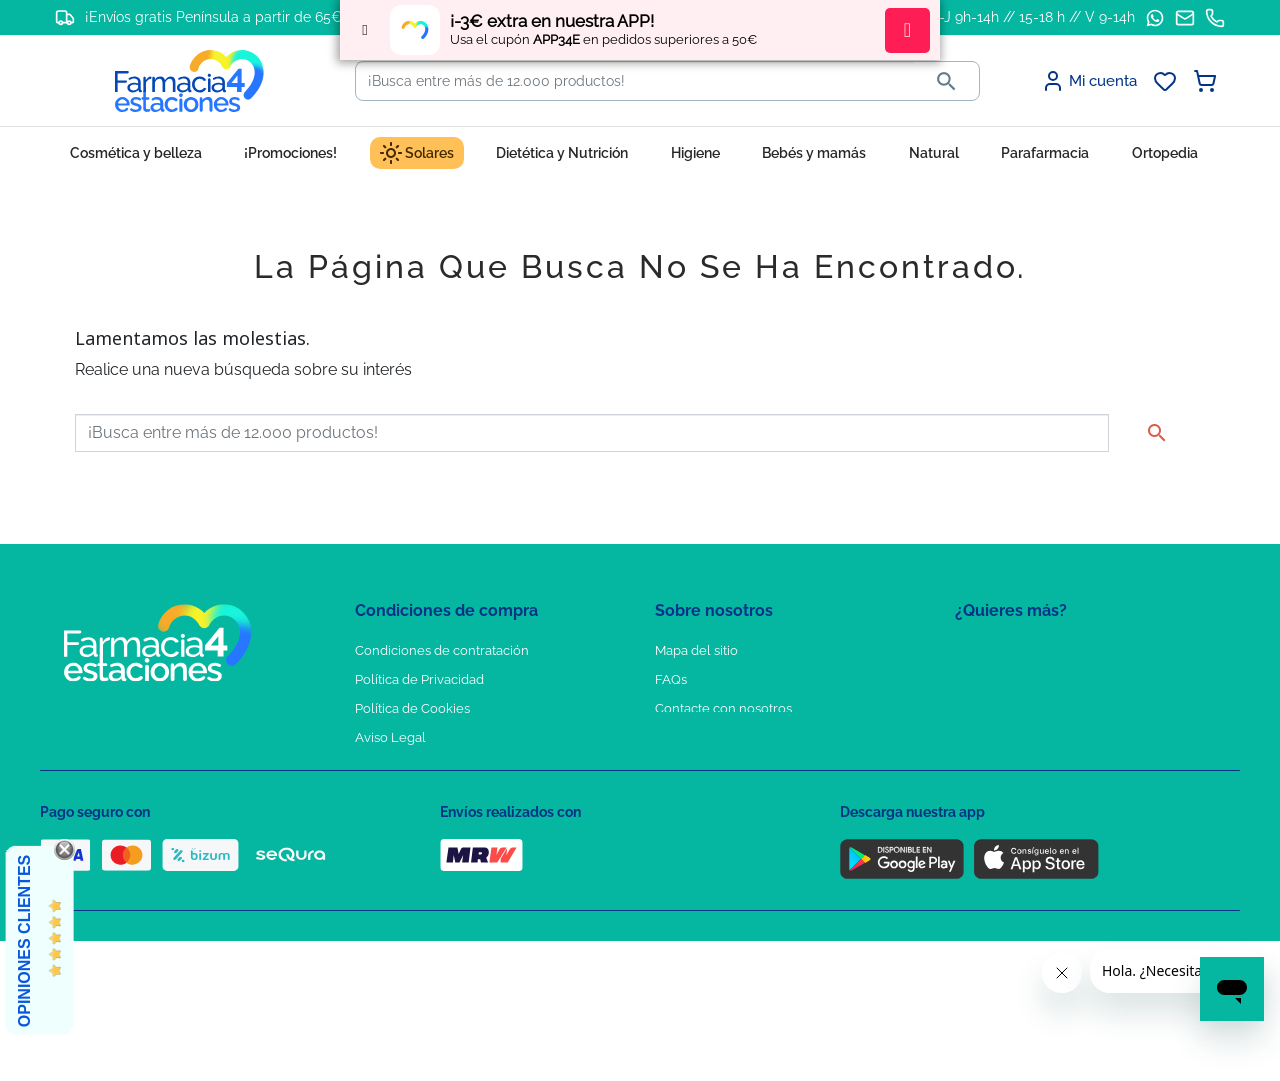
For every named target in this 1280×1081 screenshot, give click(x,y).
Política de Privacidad (419, 679)
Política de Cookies (412, 708)
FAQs (671, 679)
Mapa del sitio (696, 650)
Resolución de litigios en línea (445, 853)
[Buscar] (635, 81)
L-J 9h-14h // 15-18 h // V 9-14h (1033, 17)
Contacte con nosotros (723, 708)
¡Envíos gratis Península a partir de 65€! (215, 17)
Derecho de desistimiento (433, 824)
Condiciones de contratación (442, 650)
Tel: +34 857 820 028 (715, 766)
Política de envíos (408, 795)
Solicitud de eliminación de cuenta (760, 737)
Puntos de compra (410, 766)
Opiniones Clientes (24, 941)
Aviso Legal (390, 737)
